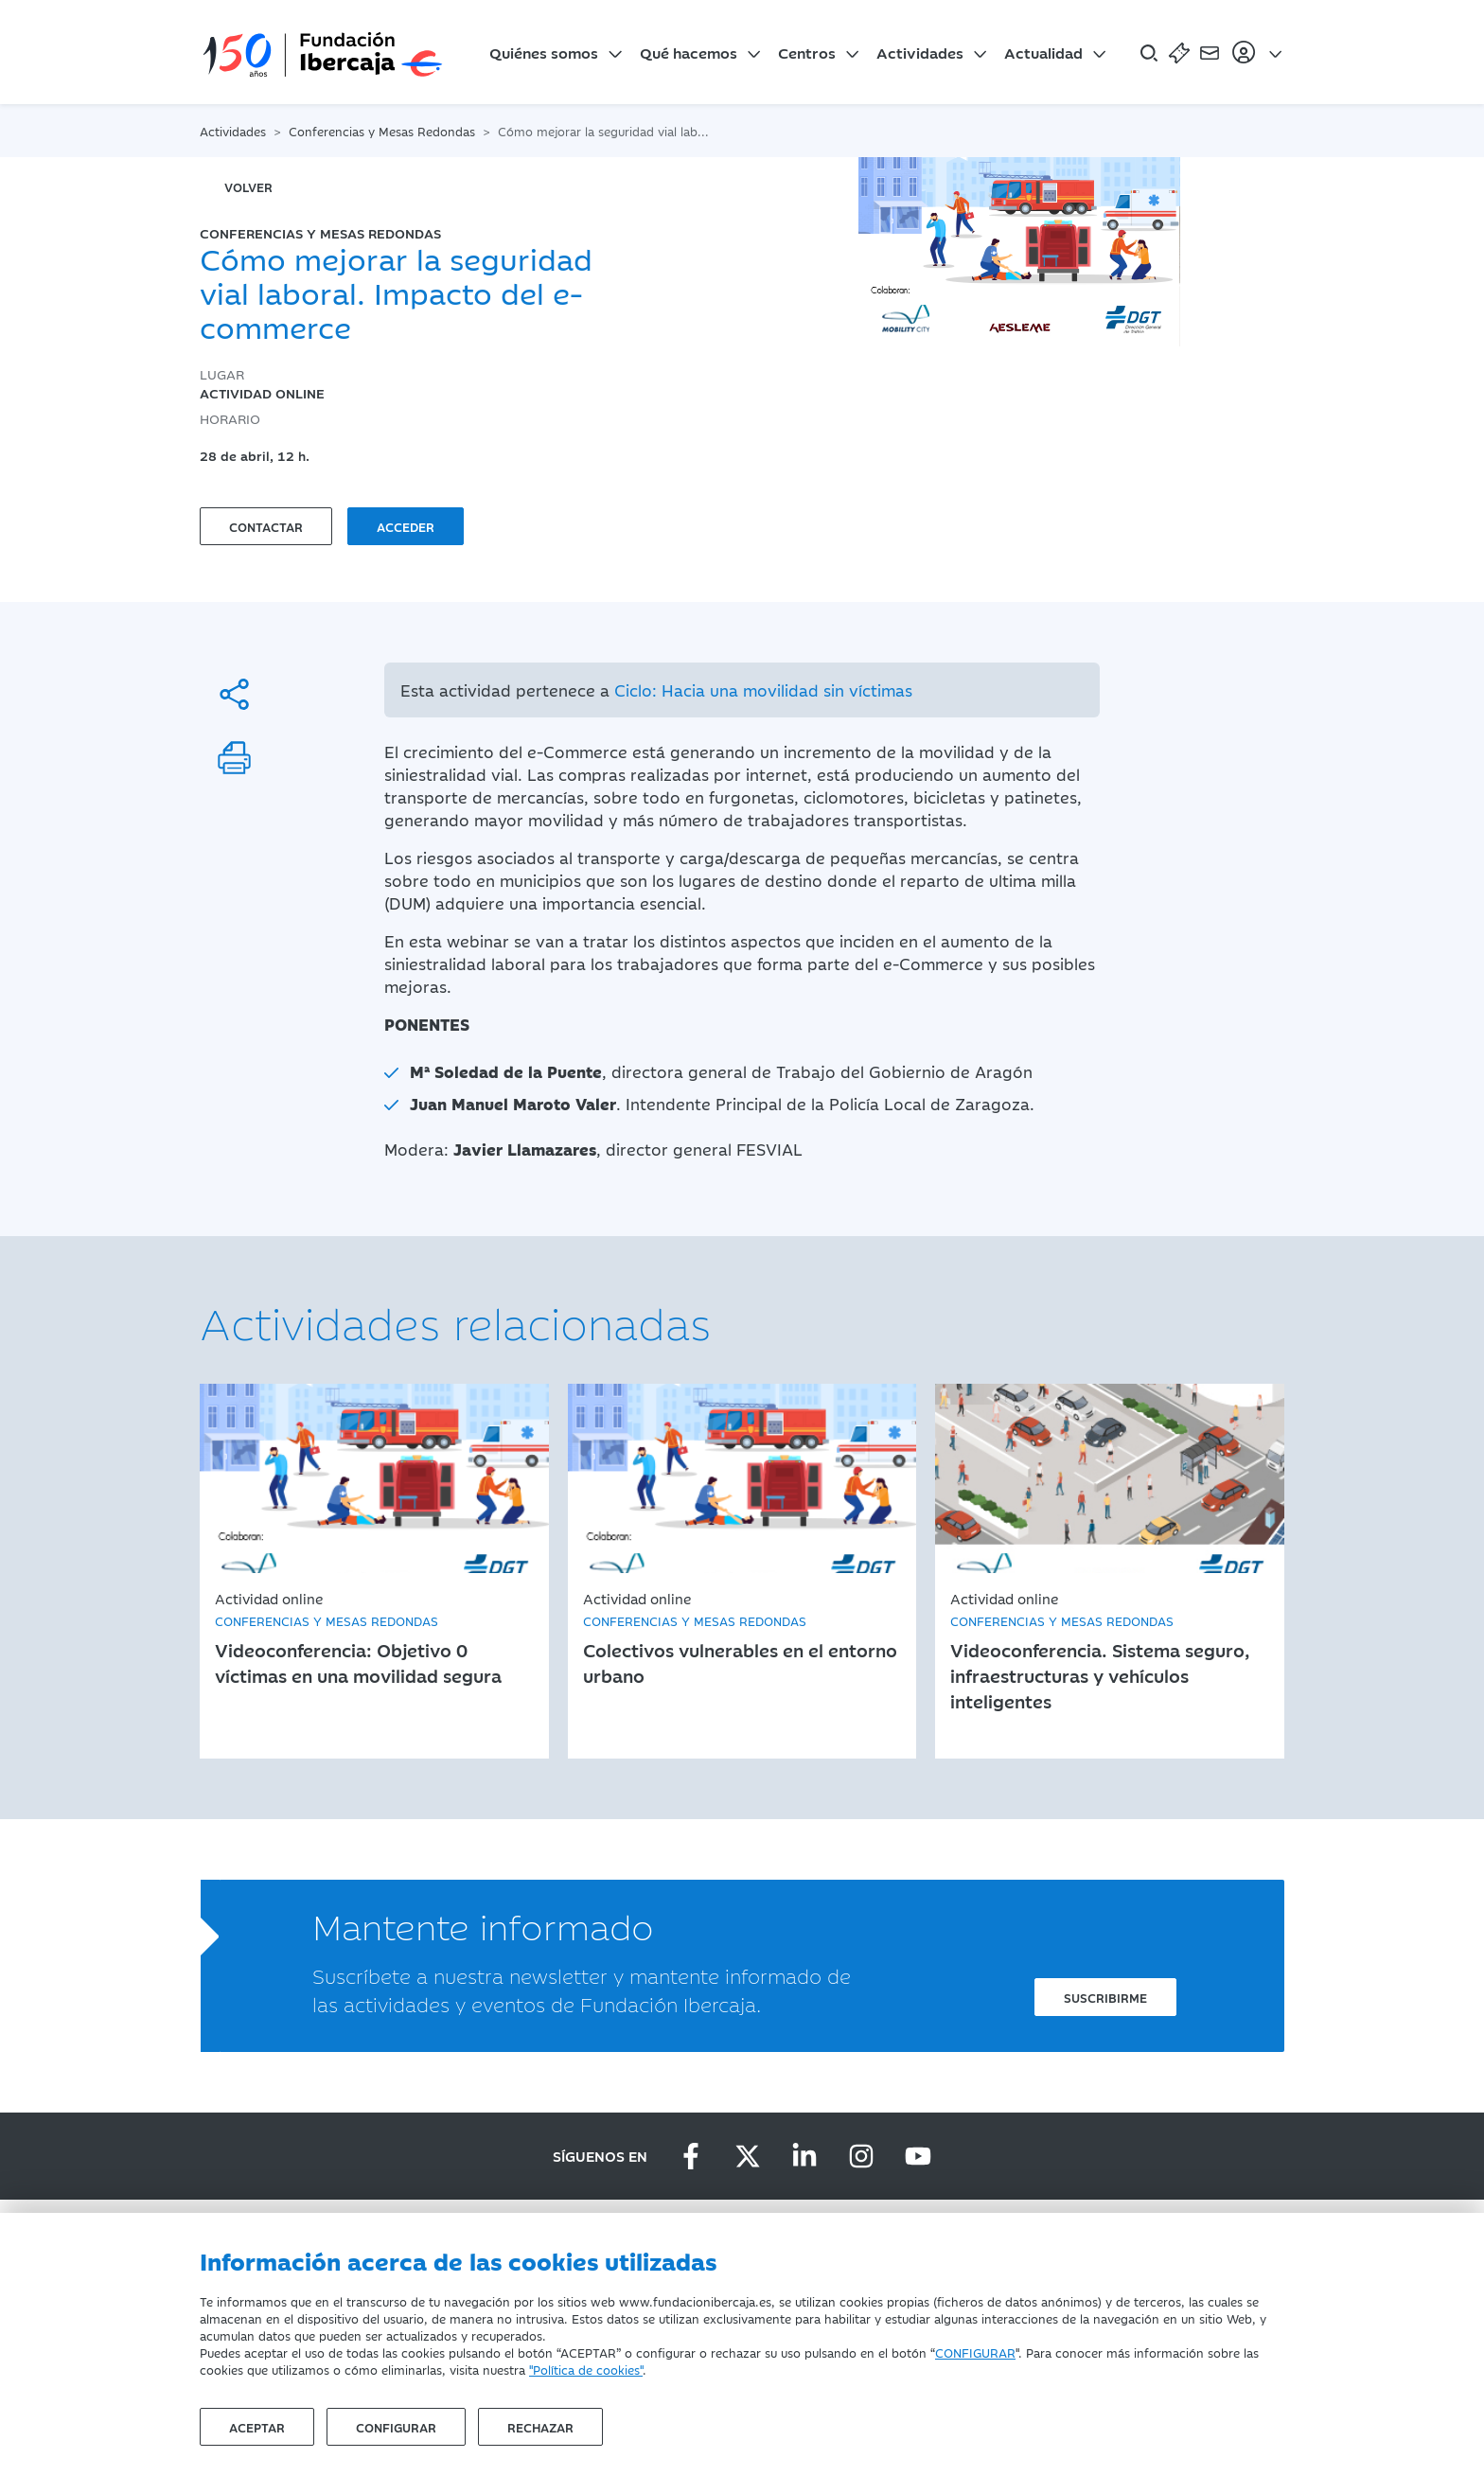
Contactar (266, 526)
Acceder (405, 526)
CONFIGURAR (975, 2352)
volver (248, 186)
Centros (807, 52)
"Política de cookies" (586, 2369)
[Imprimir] (234, 757)
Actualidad (1043, 52)
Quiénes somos (543, 52)
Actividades (919, 52)
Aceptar (257, 2426)
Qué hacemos (688, 52)
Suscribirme (1105, 1997)
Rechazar (540, 2426)
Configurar (396, 2426)
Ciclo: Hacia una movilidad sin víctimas (763, 690)
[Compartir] (234, 694)
